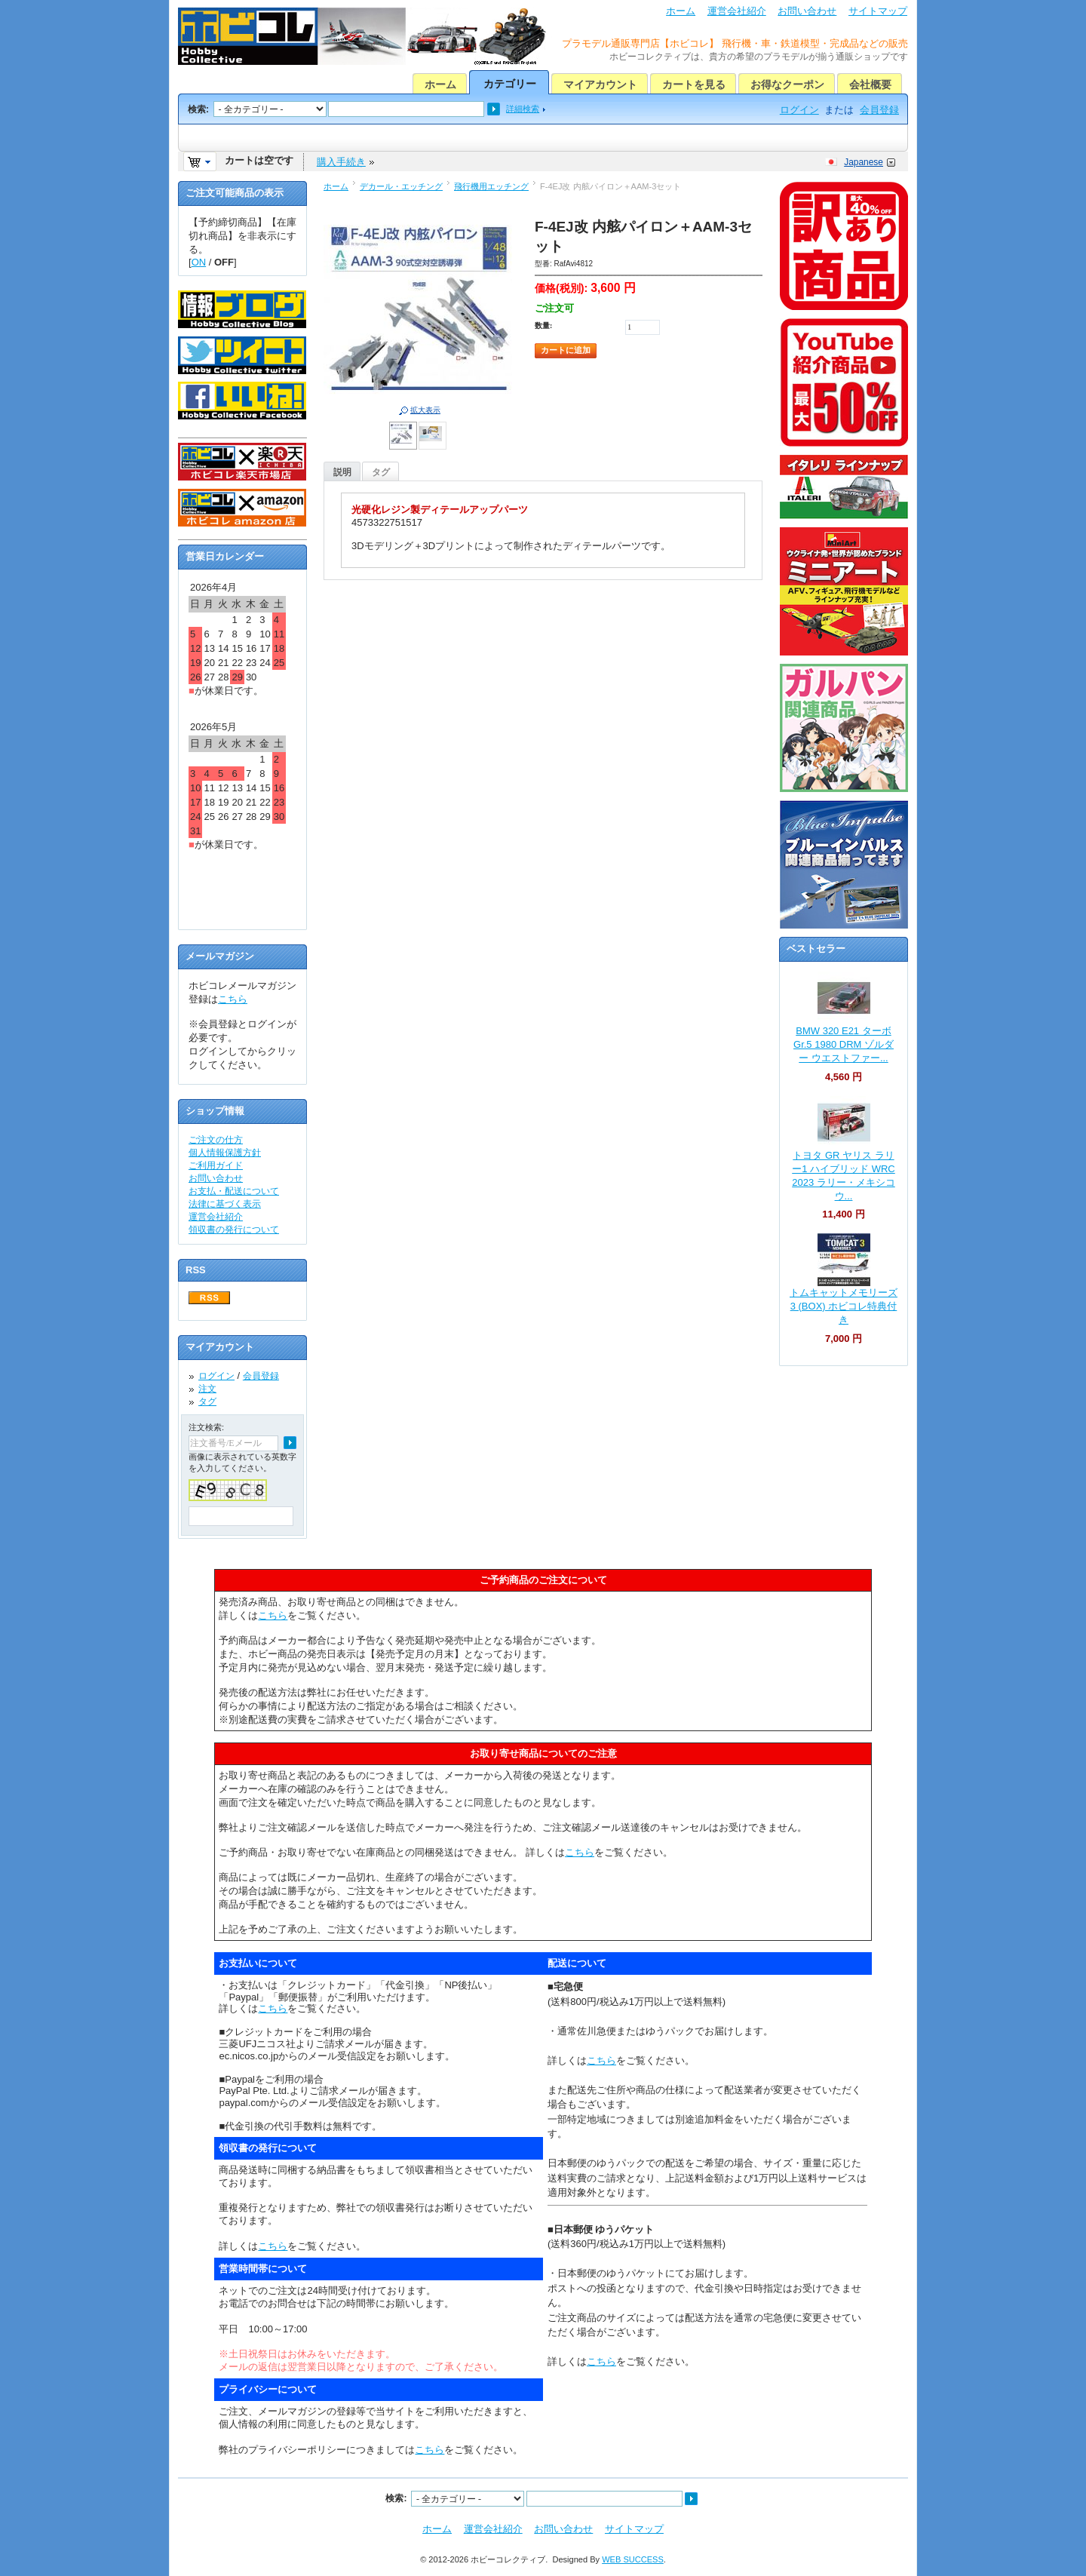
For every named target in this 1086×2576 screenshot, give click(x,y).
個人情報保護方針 (225, 1152)
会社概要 (870, 84)
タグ (381, 472)
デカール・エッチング (401, 186)
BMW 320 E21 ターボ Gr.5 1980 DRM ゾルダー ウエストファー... (843, 1044)
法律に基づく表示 (225, 1204)
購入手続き (341, 161)
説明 (342, 472)
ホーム (680, 11)
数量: (543, 325)
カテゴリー (509, 84)
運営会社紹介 (736, 11)
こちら (232, 999)
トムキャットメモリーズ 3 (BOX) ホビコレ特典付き (843, 1306)
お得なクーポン (787, 84)
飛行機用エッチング (491, 186)
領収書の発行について (234, 1229)
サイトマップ (877, 11)
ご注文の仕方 (216, 1139)
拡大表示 (425, 410)
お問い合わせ (807, 11)
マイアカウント (600, 84)
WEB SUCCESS (633, 2559)
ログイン (799, 109)
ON (199, 262)
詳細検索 (522, 108)
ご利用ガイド (216, 1165)
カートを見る (694, 84)
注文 (207, 1388)
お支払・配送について (234, 1191)
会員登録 (879, 109)
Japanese (863, 162)
